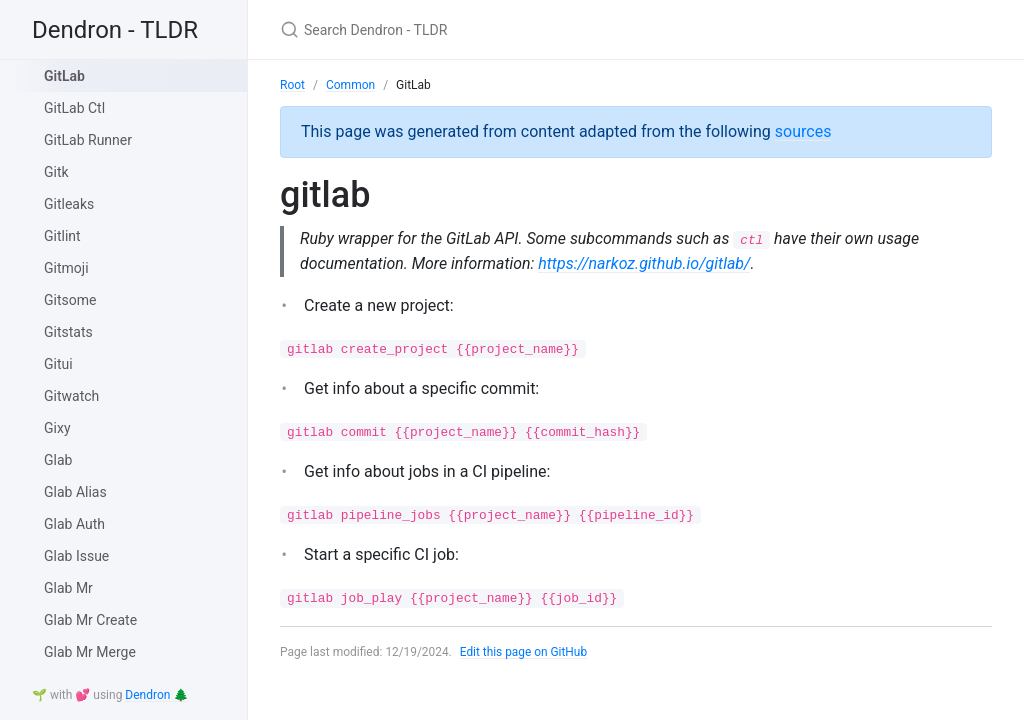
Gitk (56, 172)
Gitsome (70, 300)
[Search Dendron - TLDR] (516, 29)
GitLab (64, 76)
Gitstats (68, 332)
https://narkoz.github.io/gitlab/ (646, 263)
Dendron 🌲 (156, 695)
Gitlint (62, 236)
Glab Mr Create (90, 620)
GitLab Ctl (74, 108)
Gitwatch (71, 396)
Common (350, 85)
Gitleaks (69, 204)
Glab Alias (75, 492)
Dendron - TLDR (115, 30)
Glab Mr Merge (90, 652)
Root (292, 85)
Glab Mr (68, 588)
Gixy (57, 428)
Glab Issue (76, 556)
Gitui (58, 364)
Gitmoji (66, 268)
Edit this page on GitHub (524, 652)
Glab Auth (74, 524)
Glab (58, 460)
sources (803, 131)
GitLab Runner (88, 140)
